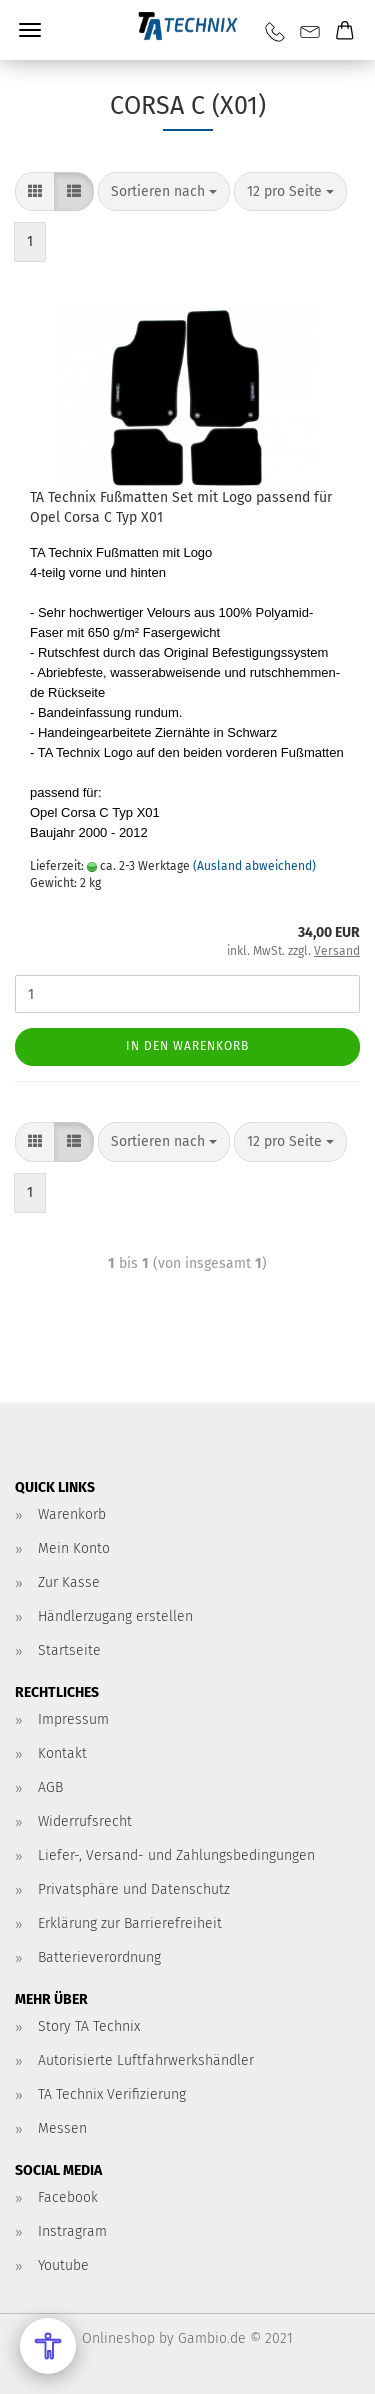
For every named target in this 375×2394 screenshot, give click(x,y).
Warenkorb (72, 1514)
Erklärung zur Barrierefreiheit (130, 1923)
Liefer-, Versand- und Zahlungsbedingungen (176, 1855)
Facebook (68, 2197)
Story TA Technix (89, 2026)
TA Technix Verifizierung (112, 2094)
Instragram (72, 2231)
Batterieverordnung (99, 1957)
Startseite (69, 1650)
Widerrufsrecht (85, 1821)
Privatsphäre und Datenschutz (134, 1889)
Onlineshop (118, 2338)
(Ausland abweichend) (254, 866)
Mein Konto (74, 1548)
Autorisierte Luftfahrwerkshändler (146, 2060)
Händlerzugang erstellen (115, 1616)
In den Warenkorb (187, 1046)
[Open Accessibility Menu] (48, 2346)
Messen (62, 2128)
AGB (50, 1787)
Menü (30, 30)
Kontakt (62, 1753)
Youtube (63, 2265)
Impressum (73, 1719)
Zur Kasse (69, 1582)
